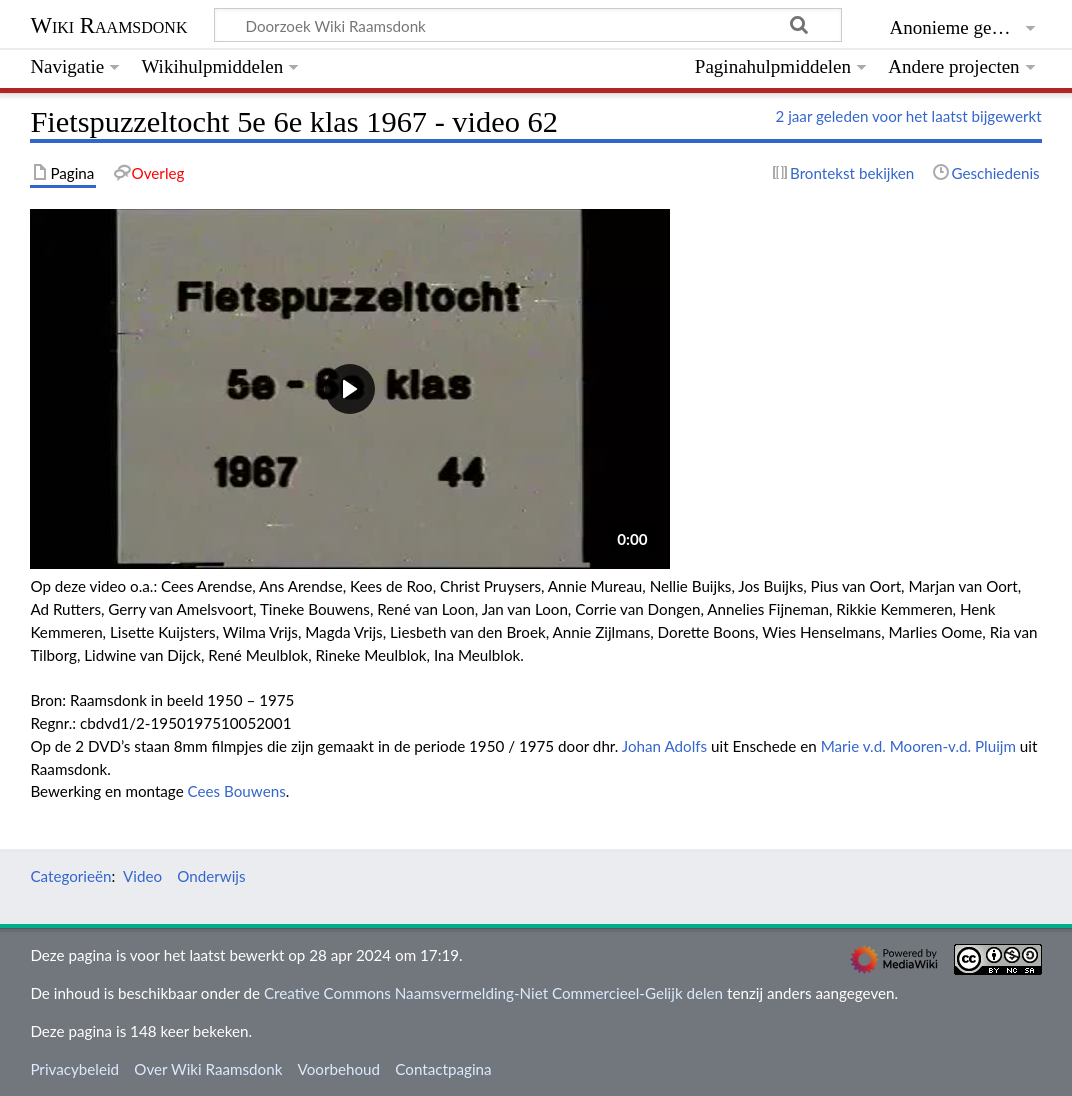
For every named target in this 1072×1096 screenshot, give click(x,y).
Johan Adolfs (664, 746)
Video (142, 876)
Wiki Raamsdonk (108, 25)
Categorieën (70, 876)
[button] (350, 389)
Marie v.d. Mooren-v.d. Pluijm (918, 746)
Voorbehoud (339, 1069)
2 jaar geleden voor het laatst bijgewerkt (908, 116)
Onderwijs (211, 876)
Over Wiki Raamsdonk (208, 1069)
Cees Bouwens (237, 791)
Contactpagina (443, 1069)
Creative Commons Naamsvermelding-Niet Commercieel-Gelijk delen (493, 993)
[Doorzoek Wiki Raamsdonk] (528, 25)
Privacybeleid (74, 1069)
